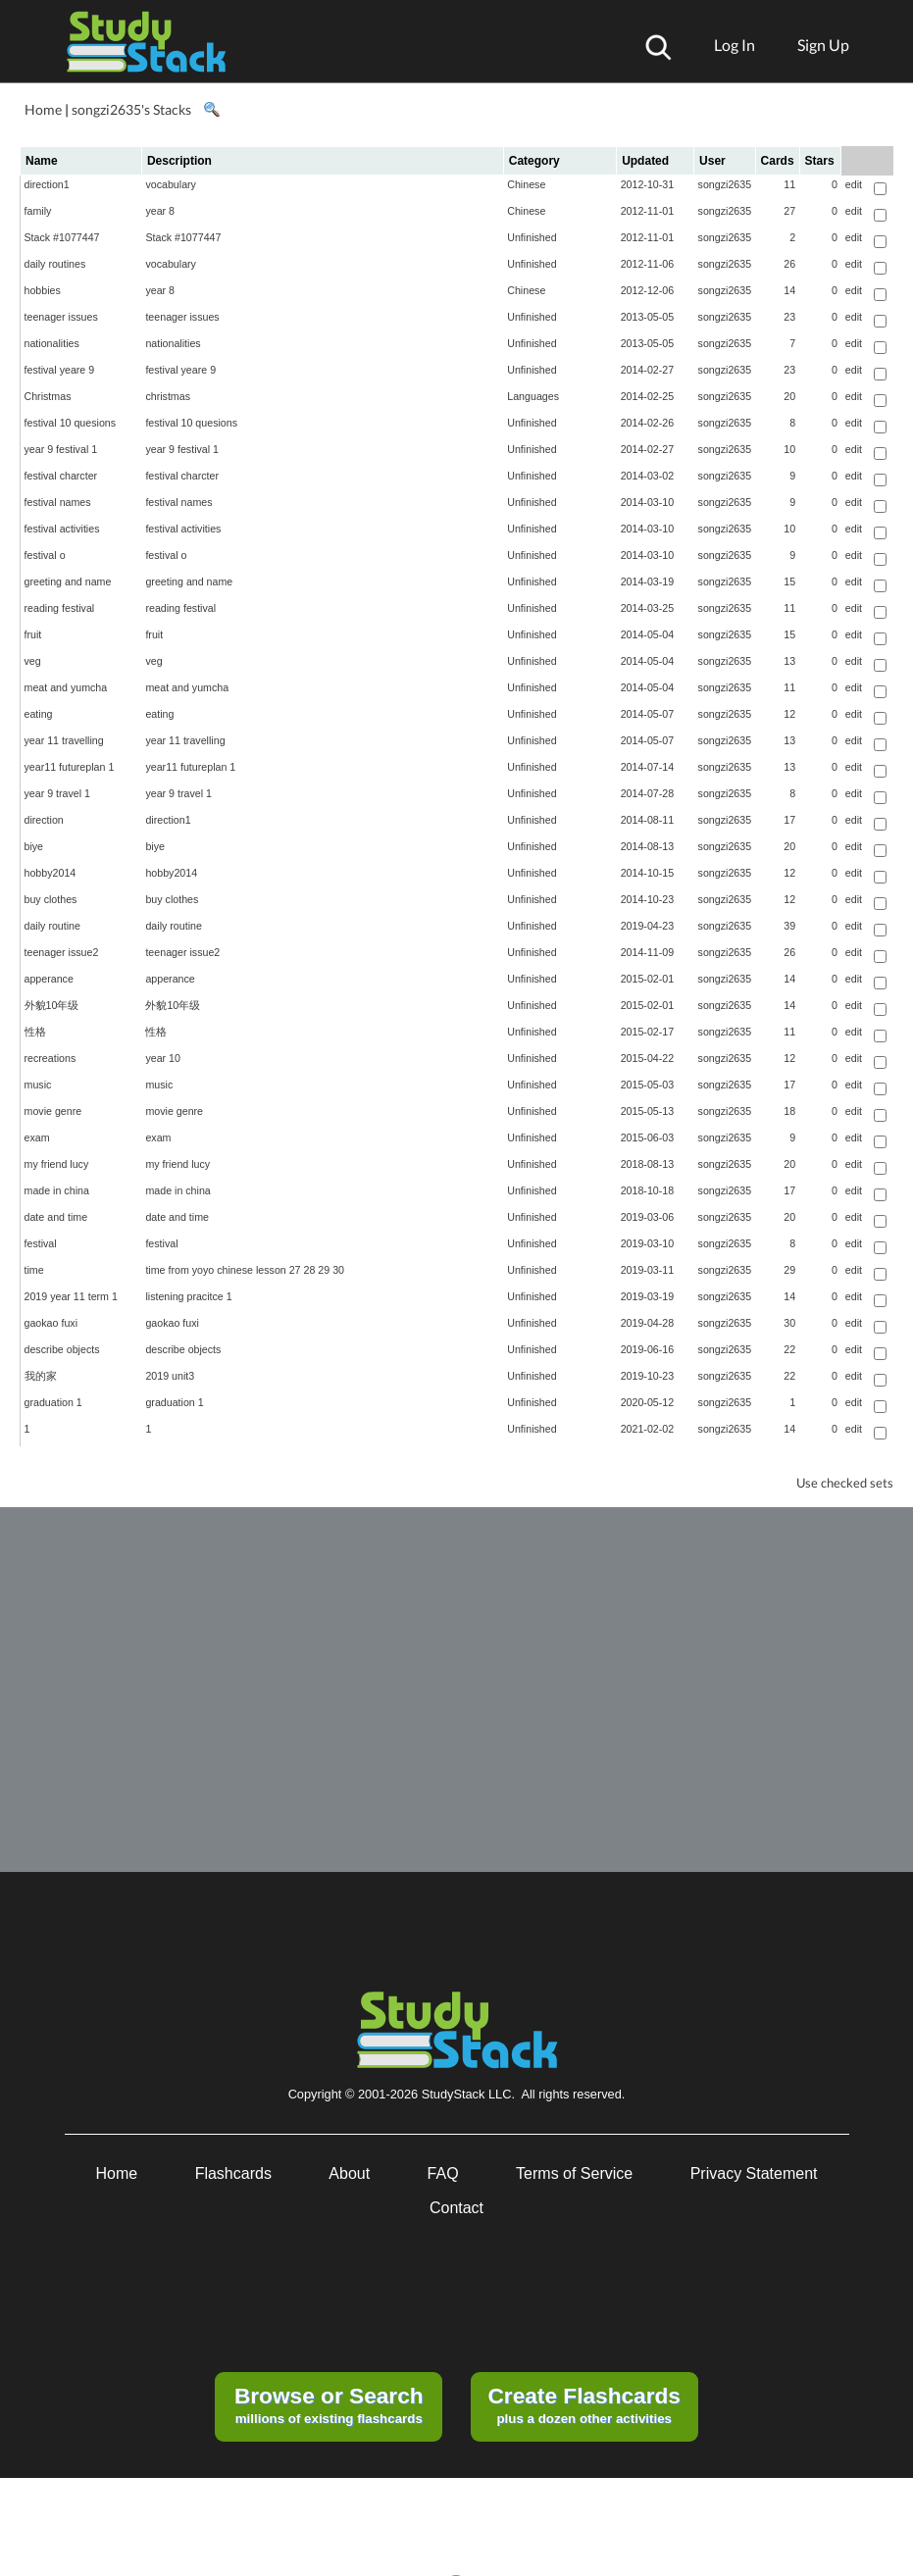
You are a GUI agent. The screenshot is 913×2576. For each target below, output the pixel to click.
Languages (533, 396)
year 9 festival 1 (61, 449)
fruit (33, 634)
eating (39, 714)
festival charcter (61, 475)
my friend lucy (57, 1164)
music (38, 1084)
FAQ (443, 2173)
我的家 (41, 1376)
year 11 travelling (64, 740)
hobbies (43, 290)
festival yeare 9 (60, 370)
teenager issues (61, 317)
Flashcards (233, 2173)
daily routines (55, 264)
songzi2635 (725, 184)
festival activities (62, 528)
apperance (49, 979)
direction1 (47, 184)
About (349, 2173)
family (38, 211)
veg (33, 661)
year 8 (160, 211)
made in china (57, 1190)
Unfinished (531, 237)
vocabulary (170, 184)
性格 (35, 1031)
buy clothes (51, 899)
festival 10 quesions (71, 423)
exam (37, 1137)
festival (41, 1243)
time (34, 1270)
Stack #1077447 (62, 237)
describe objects (62, 1349)
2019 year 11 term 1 (71, 1296)
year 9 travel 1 (58, 793)
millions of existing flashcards (329, 2404)
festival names (58, 502)
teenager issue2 (62, 952)
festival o (45, 555)
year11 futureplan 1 (70, 767)
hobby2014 (50, 873)
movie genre (53, 1111)
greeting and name (68, 581)
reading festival (60, 608)
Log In (734, 44)
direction (44, 820)
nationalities (52, 343)
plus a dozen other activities (583, 2404)
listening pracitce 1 (188, 1296)
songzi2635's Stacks (131, 109)
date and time (56, 1217)
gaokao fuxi (51, 1323)
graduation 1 (53, 1402)
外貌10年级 (52, 1005)
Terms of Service (574, 2173)
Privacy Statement (754, 2173)
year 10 (162, 1058)
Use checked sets (844, 1483)
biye (34, 846)
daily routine (52, 926)
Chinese (526, 184)
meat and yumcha (66, 687)
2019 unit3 (169, 1376)
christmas (167, 396)
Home (43, 109)
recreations (50, 1058)
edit (853, 184)
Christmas (48, 396)
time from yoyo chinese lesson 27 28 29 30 (244, 1270)
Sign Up (823, 44)
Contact (456, 2207)
